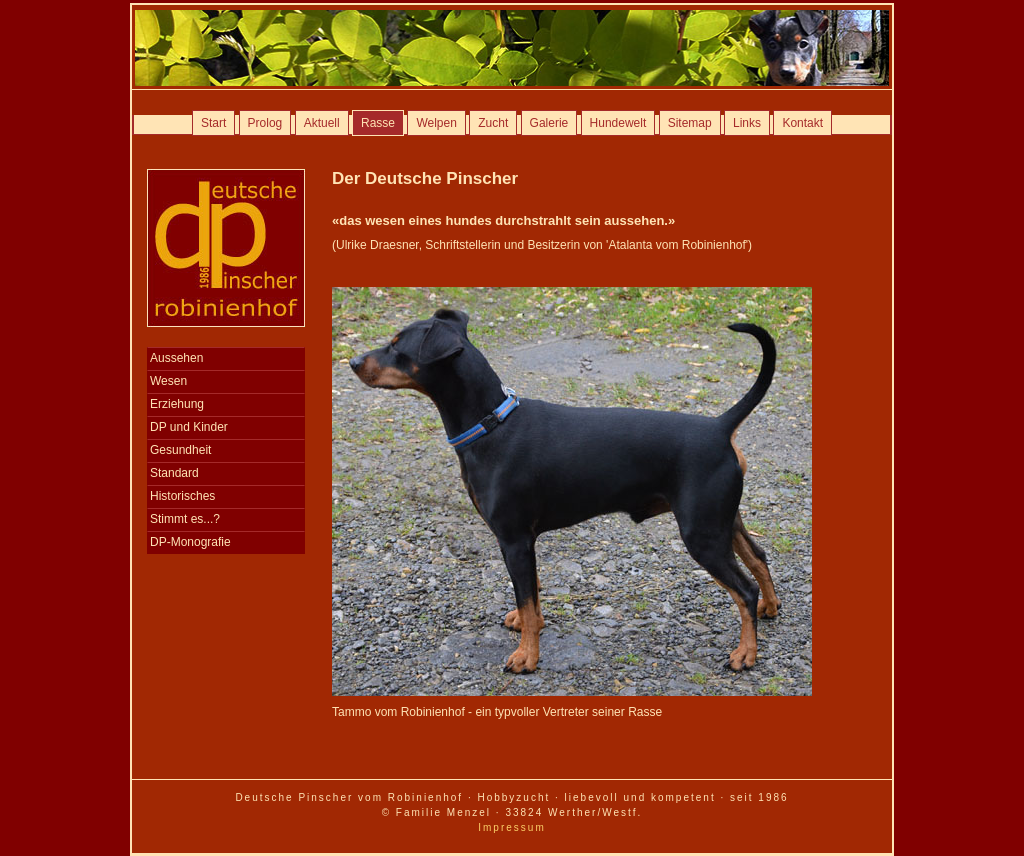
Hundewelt (618, 123)
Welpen (436, 123)
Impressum (511, 827)
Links (747, 123)
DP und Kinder (189, 427)
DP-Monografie (190, 542)
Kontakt (802, 123)
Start (213, 123)
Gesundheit (180, 450)
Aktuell (322, 123)
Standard (174, 473)
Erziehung (177, 404)
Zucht (493, 123)
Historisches (182, 496)
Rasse (378, 123)
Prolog (265, 123)
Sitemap (690, 123)
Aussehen (176, 358)
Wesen (168, 381)
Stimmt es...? (185, 519)
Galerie (549, 123)
